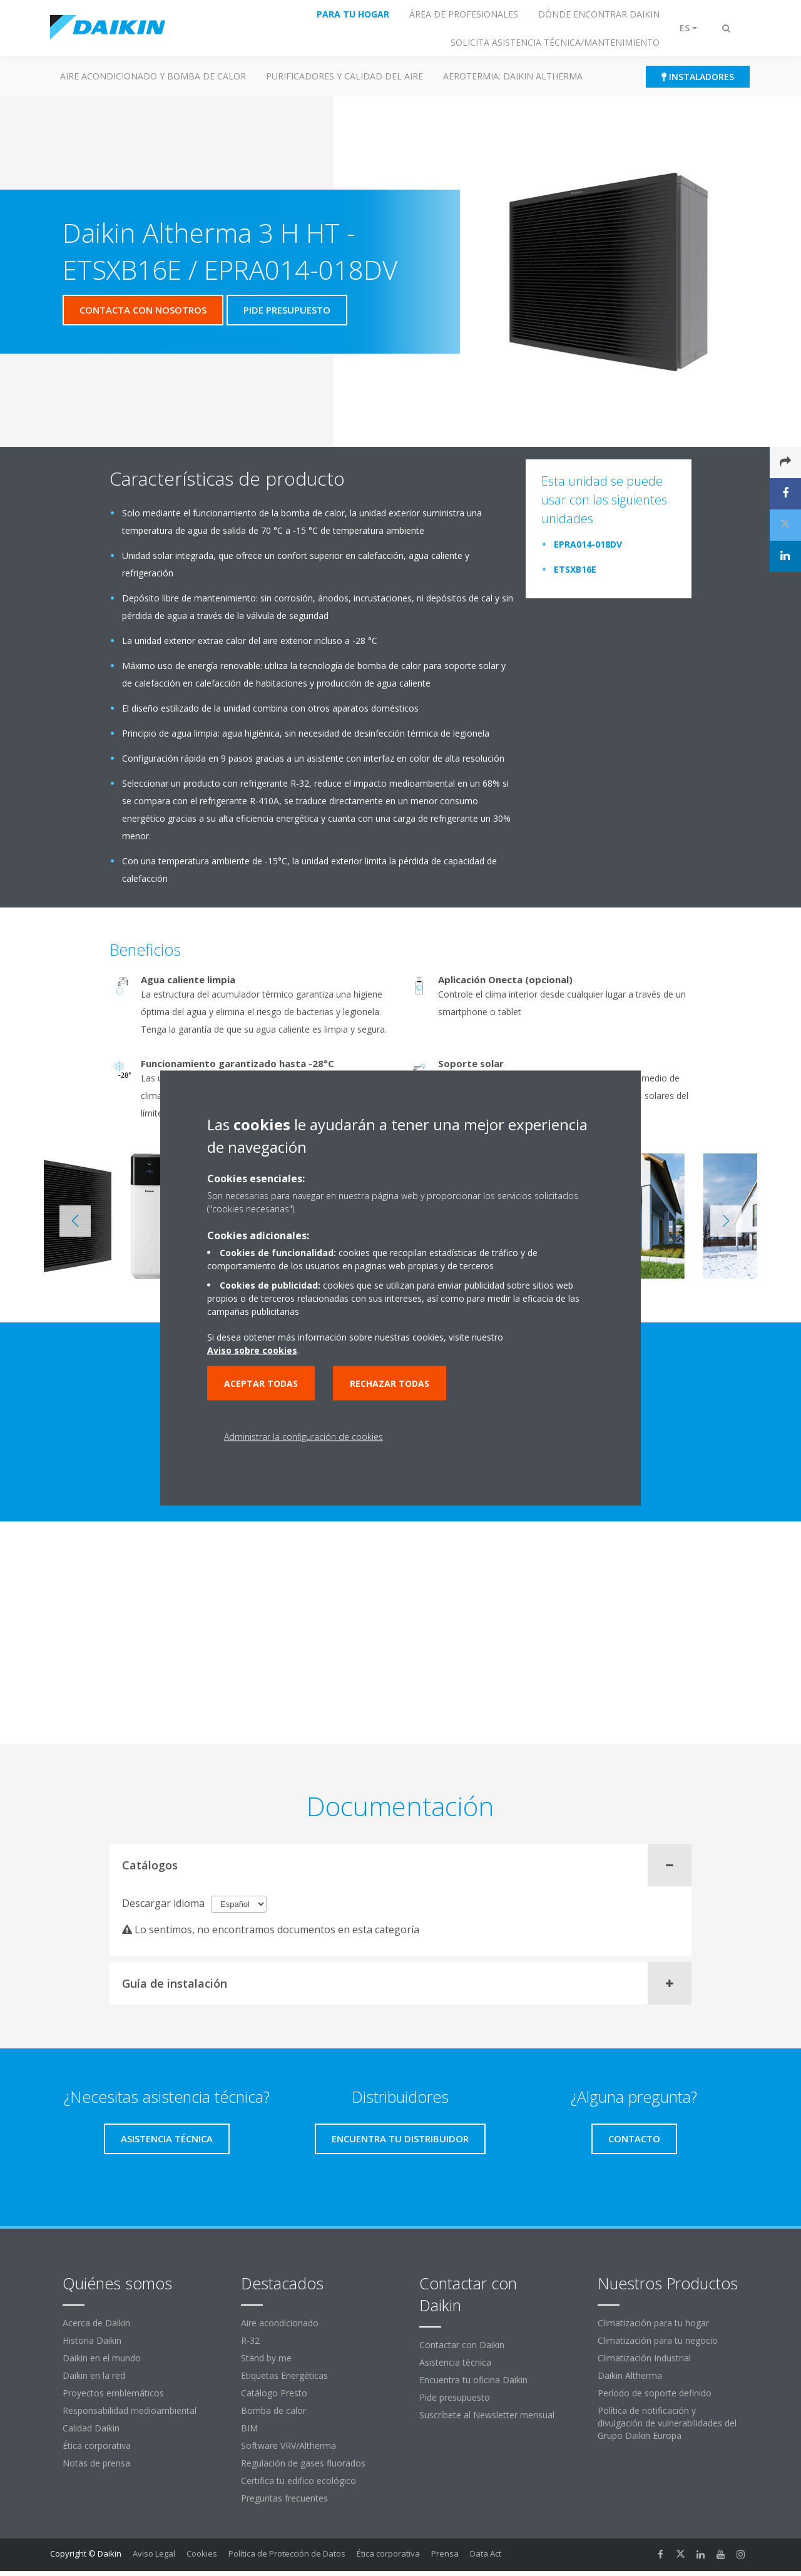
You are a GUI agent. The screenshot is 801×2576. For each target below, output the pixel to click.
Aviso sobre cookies (252, 1350)
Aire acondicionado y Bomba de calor (153, 76)
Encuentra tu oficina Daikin (473, 2380)
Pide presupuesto (454, 2397)
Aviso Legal (154, 2553)
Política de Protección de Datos (286, 2553)
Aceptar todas (261, 1383)
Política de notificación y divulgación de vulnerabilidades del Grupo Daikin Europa (667, 2423)
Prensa (445, 2553)
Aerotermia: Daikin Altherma (513, 76)
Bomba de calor (273, 2410)
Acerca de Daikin (96, 2323)
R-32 (250, 2340)
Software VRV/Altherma (288, 2445)
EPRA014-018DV (588, 544)
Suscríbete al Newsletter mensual (486, 2415)
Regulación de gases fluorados (303, 2463)
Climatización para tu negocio (658, 2340)
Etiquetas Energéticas (284, 2375)
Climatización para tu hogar (653, 2323)
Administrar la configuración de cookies (303, 1437)
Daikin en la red (94, 2375)
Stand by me (266, 2358)
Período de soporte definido (655, 2393)
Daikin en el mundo (102, 2358)
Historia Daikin (92, 2340)
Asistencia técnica (455, 2362)
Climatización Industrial (644, 2358)
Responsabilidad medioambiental (129, 2410)
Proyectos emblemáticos (113, 2393)
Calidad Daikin (91, 2428)
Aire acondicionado (280, 2323)
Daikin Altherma (630, 2375)
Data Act (485, 2553)
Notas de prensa (96, 2463)
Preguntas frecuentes (284, 2498)
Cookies (201, 2553)
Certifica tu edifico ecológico (298, 2481)
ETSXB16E (575, 569)
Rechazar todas (389, 1383)
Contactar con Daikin (461, 2345)
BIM (249, 2428)
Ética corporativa (97, 2445)
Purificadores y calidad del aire (344, 76)
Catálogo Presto (274, 2393)
